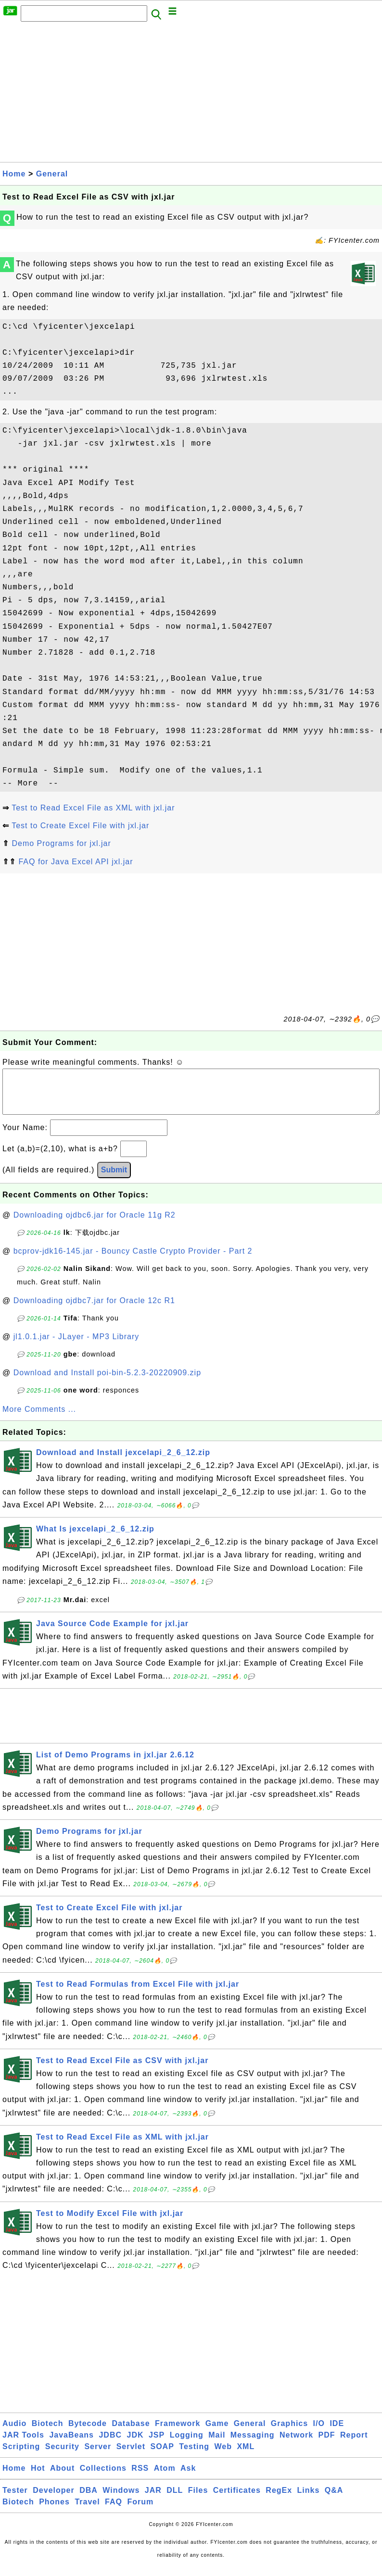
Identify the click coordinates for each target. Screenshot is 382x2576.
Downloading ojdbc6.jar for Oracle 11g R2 (94, 1224)
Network (296, 2444)
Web (222, 2456)
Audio (14, 2433)
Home (13, 174)
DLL (174, 2500)
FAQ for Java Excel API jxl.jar (75, 862)
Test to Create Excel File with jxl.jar (80, 825)
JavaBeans (71, 2444)
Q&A (334, 2500)
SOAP (162, 2456)
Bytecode (87, 2433)
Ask (188, 2478)
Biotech (48, 2433)
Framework (177, 2433)
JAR (153, 2500)
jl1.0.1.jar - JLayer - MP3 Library (76, 1346)
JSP (157, 2444)
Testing (194, 2456)
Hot (38, 2478)
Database (131, 2433)
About (62, 2478)
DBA (88, 2500)
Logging (187, 2444)
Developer (53, 2500)
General (52, 174)
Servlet (130, 2456)
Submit (114, 1179)
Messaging (252, 2444)
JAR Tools (23, 2444)
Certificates (237, 2500)
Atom (165, 2478)
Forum (140, 2511)
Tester (15, 2500)
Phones (54, 2511)
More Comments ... (39, 1419)
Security (62, 2456)
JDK (135, 2444)
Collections (103, 2478)
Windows (121, 2500)
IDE (337, 2433)
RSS (140, 2478)
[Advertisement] (191, 94)
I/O (319, 2433)
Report (354, 2444)
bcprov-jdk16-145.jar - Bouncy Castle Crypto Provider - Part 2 (133, 1261)
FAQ (113, 2511)
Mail (216, 2444)
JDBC (110, 2444)
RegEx (279, 2500)
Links (308, 2500)
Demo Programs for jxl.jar (61, 843)
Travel (87, 2511)
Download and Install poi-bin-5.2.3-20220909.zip (107, 1382)
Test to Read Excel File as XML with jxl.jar (93, 808)
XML (246, 2456)
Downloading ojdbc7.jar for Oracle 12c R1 (94, 1310)
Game (217, 2433)
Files (198, 2500)
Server (97, 2456)
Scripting (21, 2456)
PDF (326, 2444)
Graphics (289, 2433)
